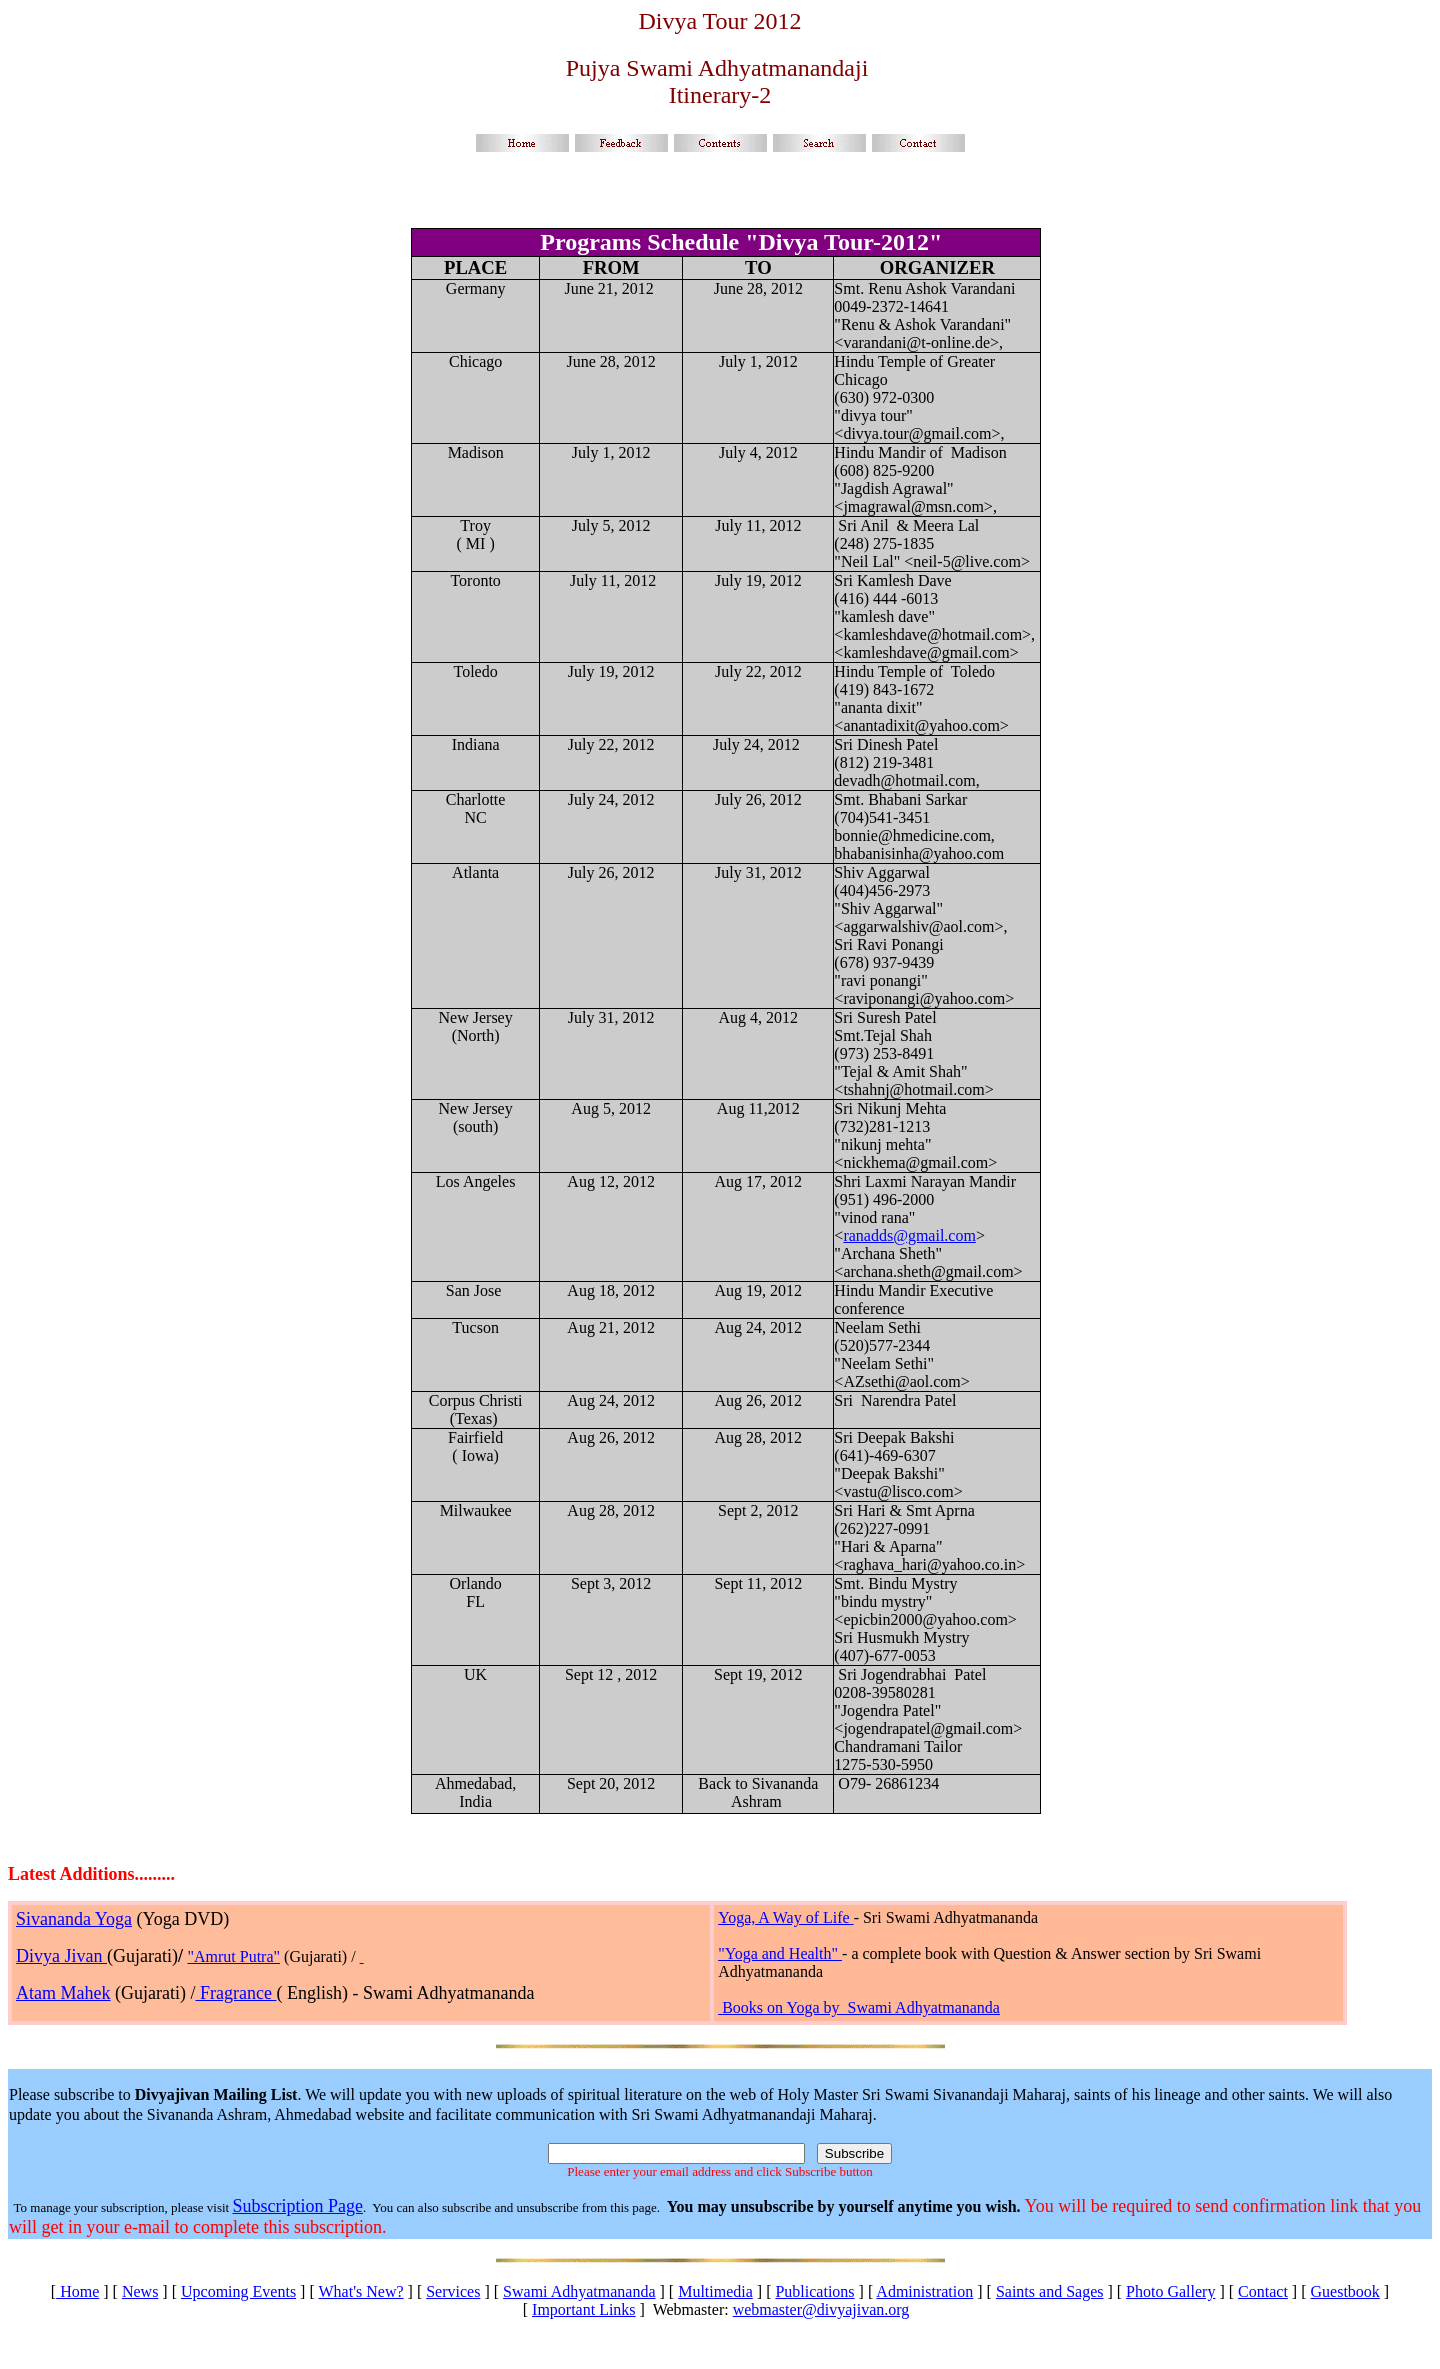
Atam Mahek (63, 1993)
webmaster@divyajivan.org (821, 2309)
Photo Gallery (1170, 2291)
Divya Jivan (61, 1956)
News (140, 2291)
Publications (814, 2291)
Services (453, 2291)
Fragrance (235, 1993)
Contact (1263, 2291)
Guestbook (1345, 2291)
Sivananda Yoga (74, 1919)
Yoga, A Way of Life (785, 1917)
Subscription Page (297, 2206)
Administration (924, 2291)
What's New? (360, 2291)
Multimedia (715, 2291)
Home (77, 2291)
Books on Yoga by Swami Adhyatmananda (861, 2007)
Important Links (584, 2309)
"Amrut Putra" (233, 1956)
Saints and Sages (1050, 2291)
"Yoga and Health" (780, 1953)
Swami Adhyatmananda (579, 2291)
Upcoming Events (238, 2291)
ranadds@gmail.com (909, 1235)
